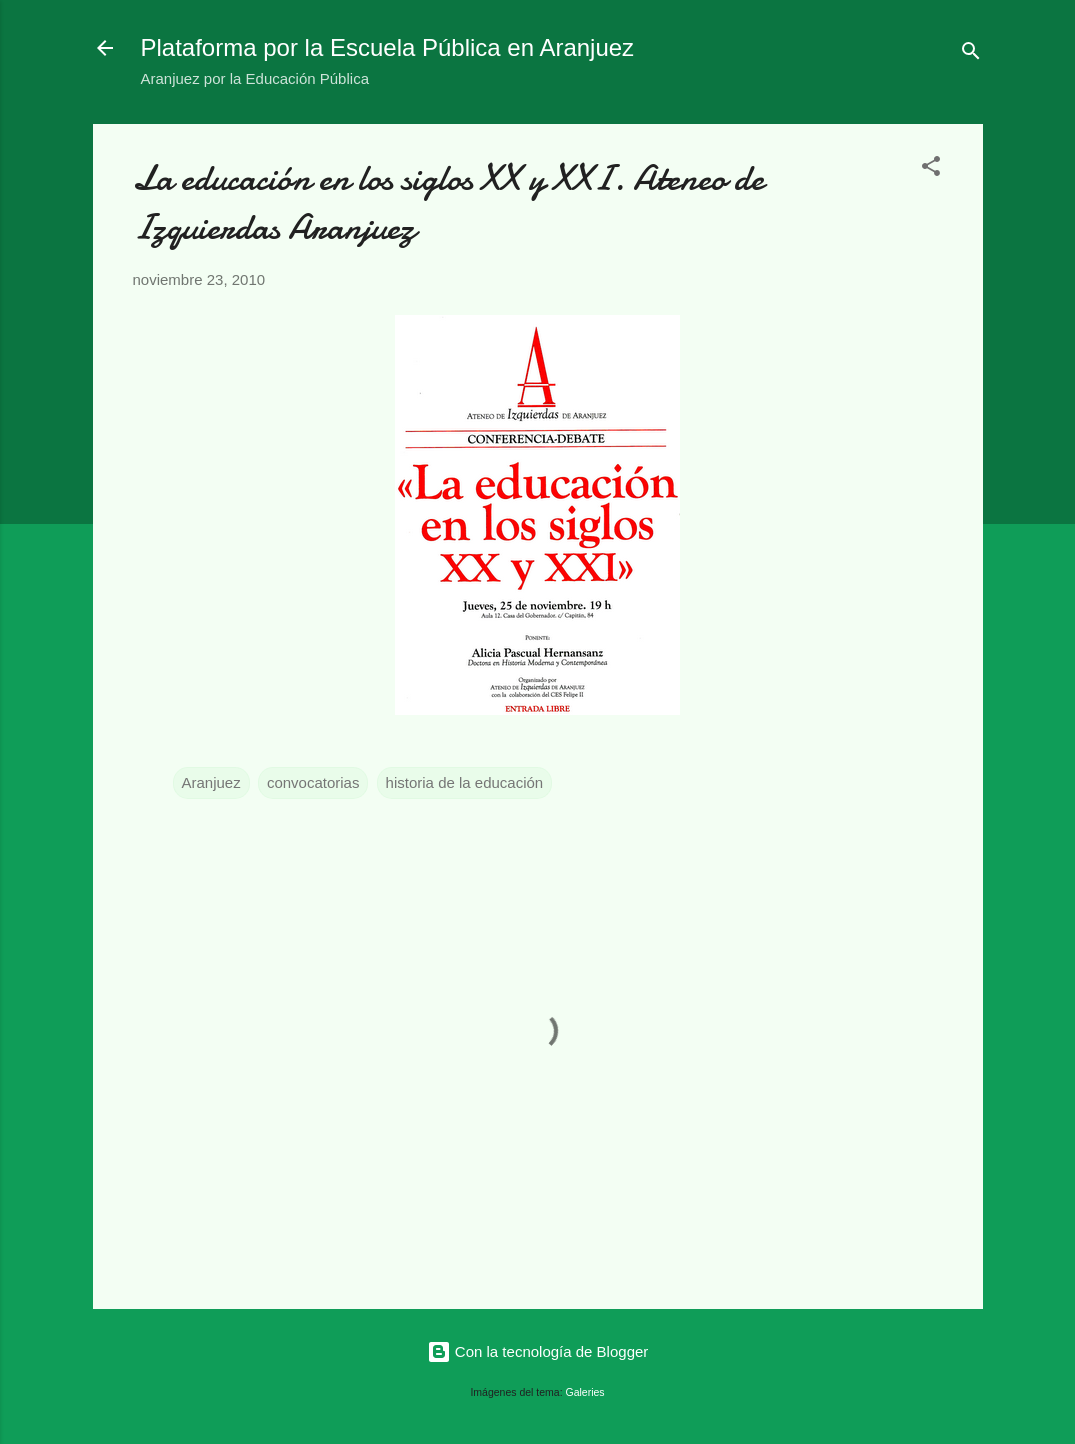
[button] (931, 169)
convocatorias (313, 782)
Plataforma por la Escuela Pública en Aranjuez (388, 47)
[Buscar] (971, 54)
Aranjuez (211, 782)
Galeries (585, 1392)
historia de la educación (465, 782)
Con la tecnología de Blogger (538, 1351)
